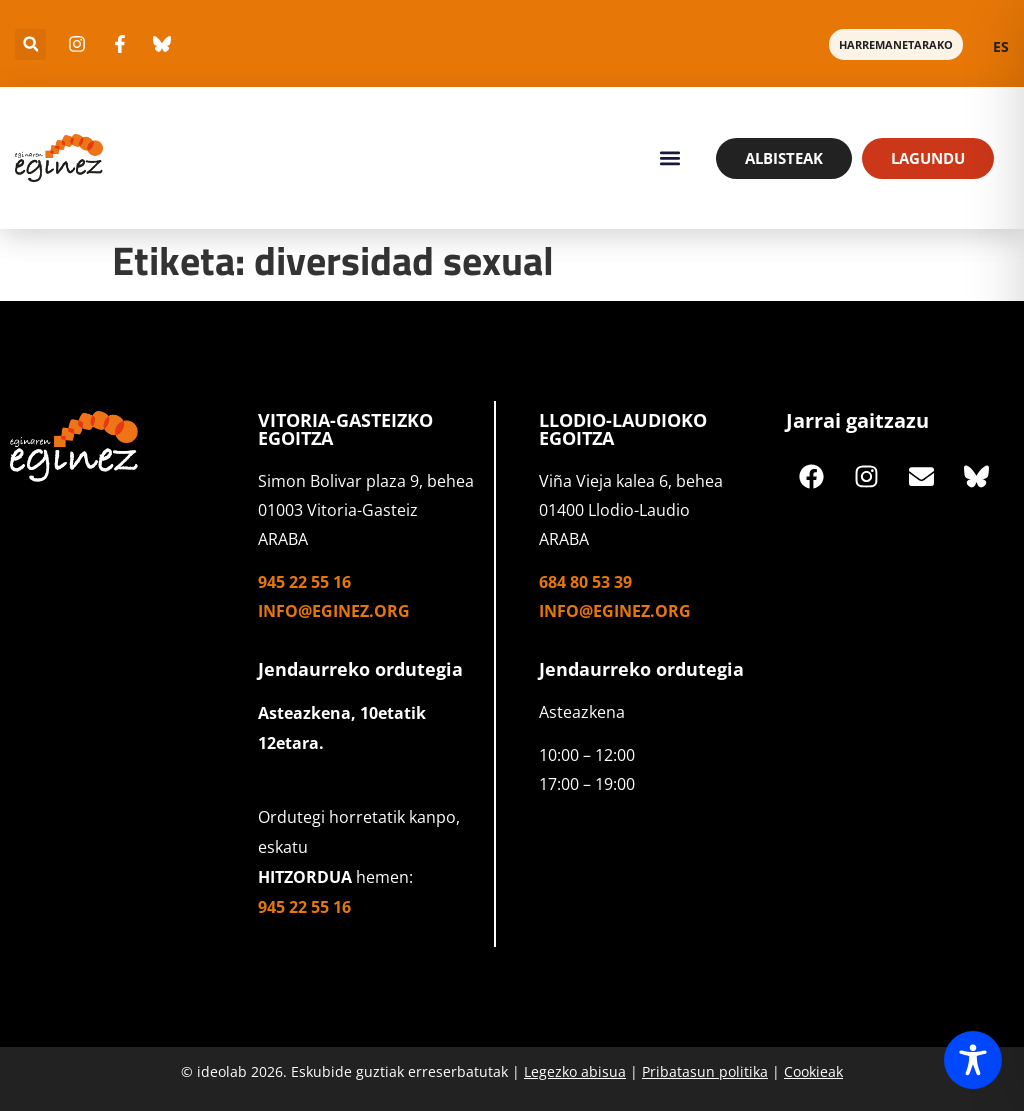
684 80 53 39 (585, 582)
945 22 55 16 (304, 582)
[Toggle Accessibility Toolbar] (973, 1060)
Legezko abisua (575, 1071)
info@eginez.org (334, 611)
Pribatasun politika (705, 1071)
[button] (30, 44)
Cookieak (813, 1071)
